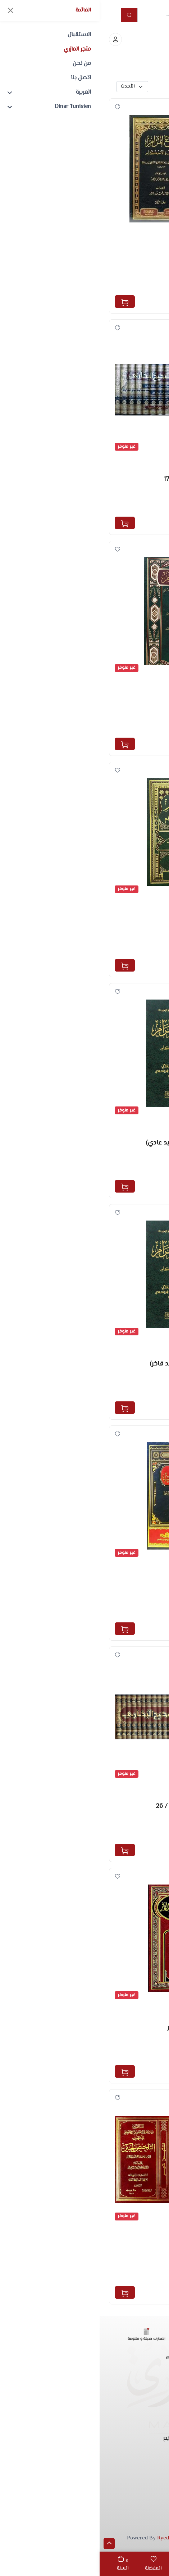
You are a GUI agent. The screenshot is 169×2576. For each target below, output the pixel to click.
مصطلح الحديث (137, 2008)
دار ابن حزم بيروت (134, 2055)
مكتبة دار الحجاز (136, 286)
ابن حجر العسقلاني (131, 498)
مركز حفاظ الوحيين (132, 1171)
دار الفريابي (141, 728)
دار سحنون (141, 1613)
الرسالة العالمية (136, 1834)
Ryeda (65, 2538)
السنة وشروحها (137, 239)
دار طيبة (144, 507)
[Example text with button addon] (92, 15)
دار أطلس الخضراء (133, 949)
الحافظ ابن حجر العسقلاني (122, 277)
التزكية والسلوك (137, 1566)
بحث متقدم (141, 87)
